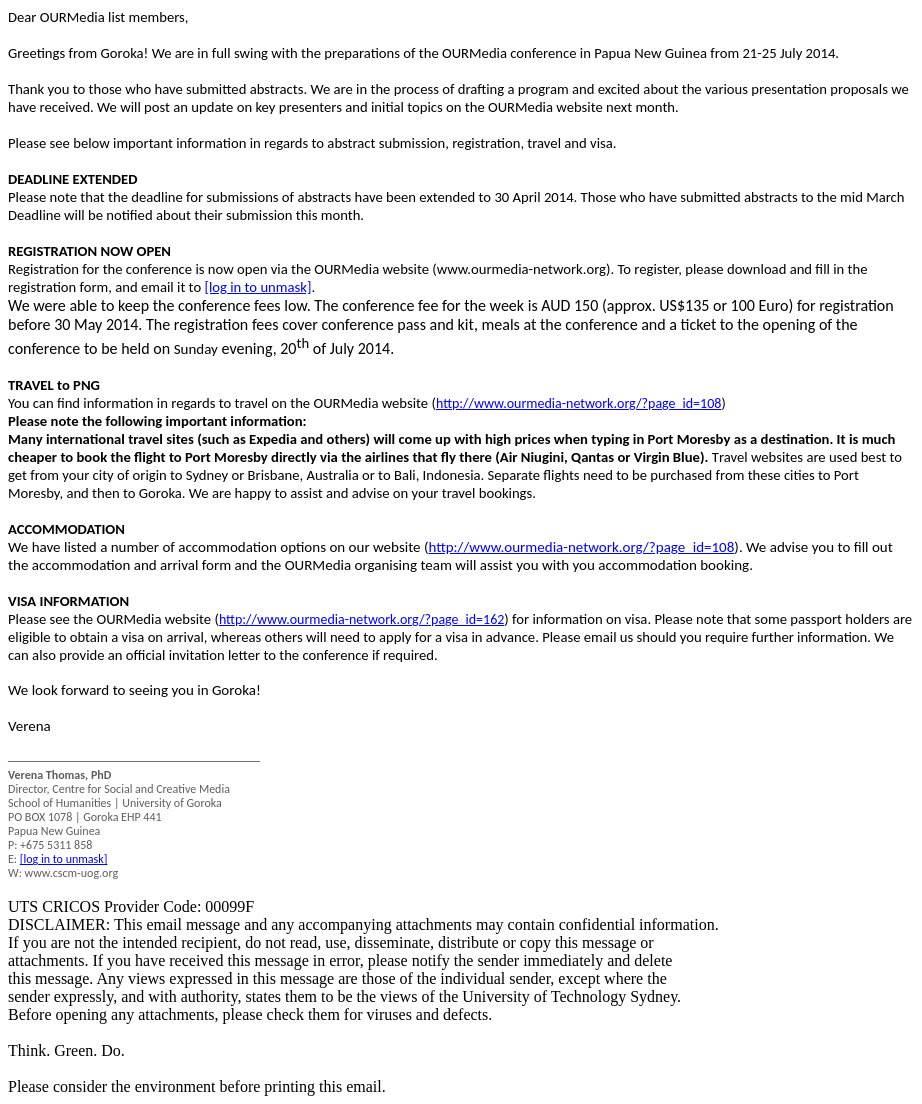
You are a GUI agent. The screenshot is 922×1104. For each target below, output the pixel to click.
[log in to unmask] (257, 287)
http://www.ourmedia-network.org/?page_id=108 (578, 403)
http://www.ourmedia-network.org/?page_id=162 (361, 619)
